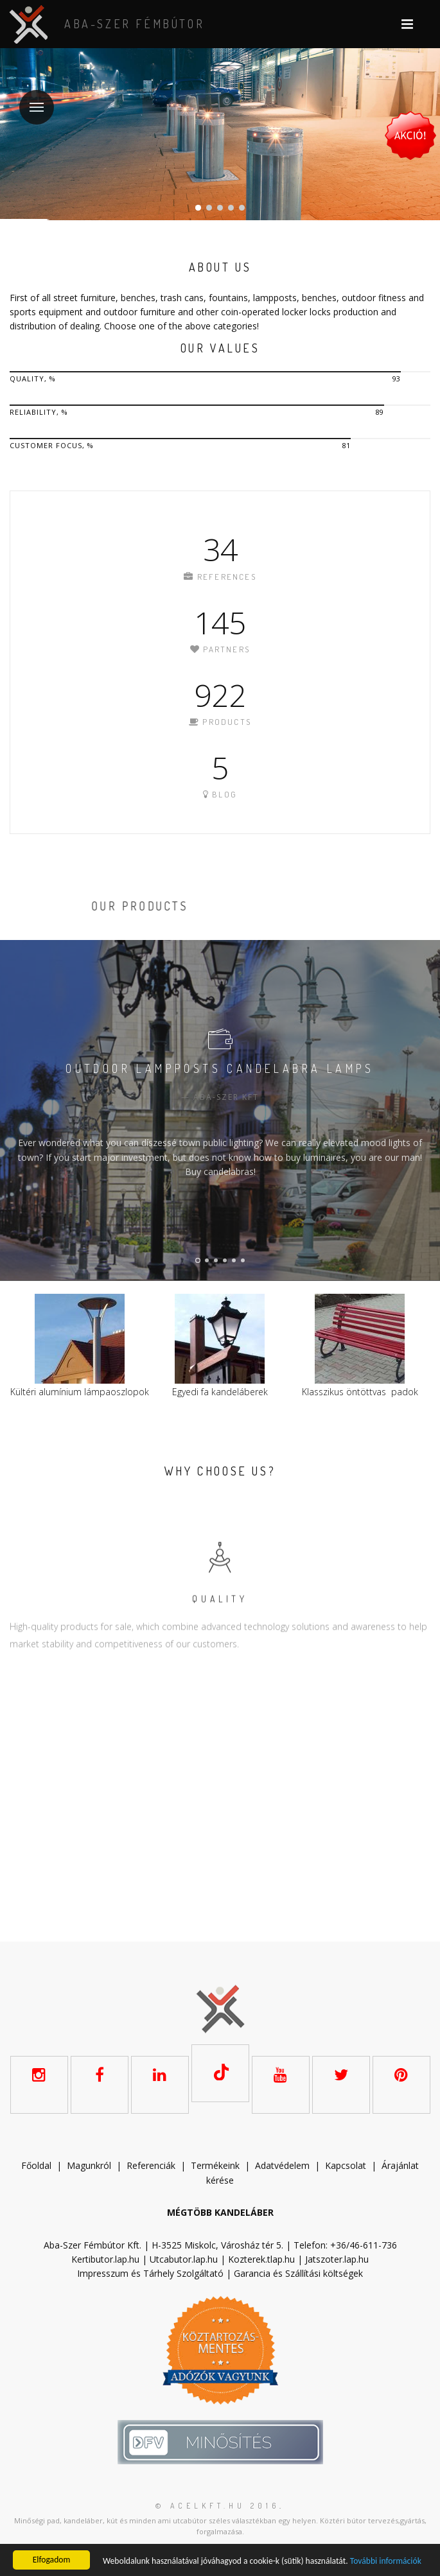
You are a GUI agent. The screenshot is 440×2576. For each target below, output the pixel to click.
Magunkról (89, 2165)
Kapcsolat (345, 2165)
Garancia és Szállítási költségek (298, 2273)
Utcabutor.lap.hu (184, 2259)
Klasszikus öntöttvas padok (360, 1392)
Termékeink (215, 2165)
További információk (385, 2560)
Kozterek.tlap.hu (261, 2259)
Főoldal (36, 2165)
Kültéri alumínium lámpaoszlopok (79, 1392)
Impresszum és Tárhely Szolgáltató (150, 2273)
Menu (31, 99)
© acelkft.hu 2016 (217, 2506)
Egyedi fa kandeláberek (220, 1392)
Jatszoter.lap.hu (337, 2259)
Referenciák (151, 2165)
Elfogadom (52, 2559)
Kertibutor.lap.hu (105, 2259)
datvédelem (285, 2165)
